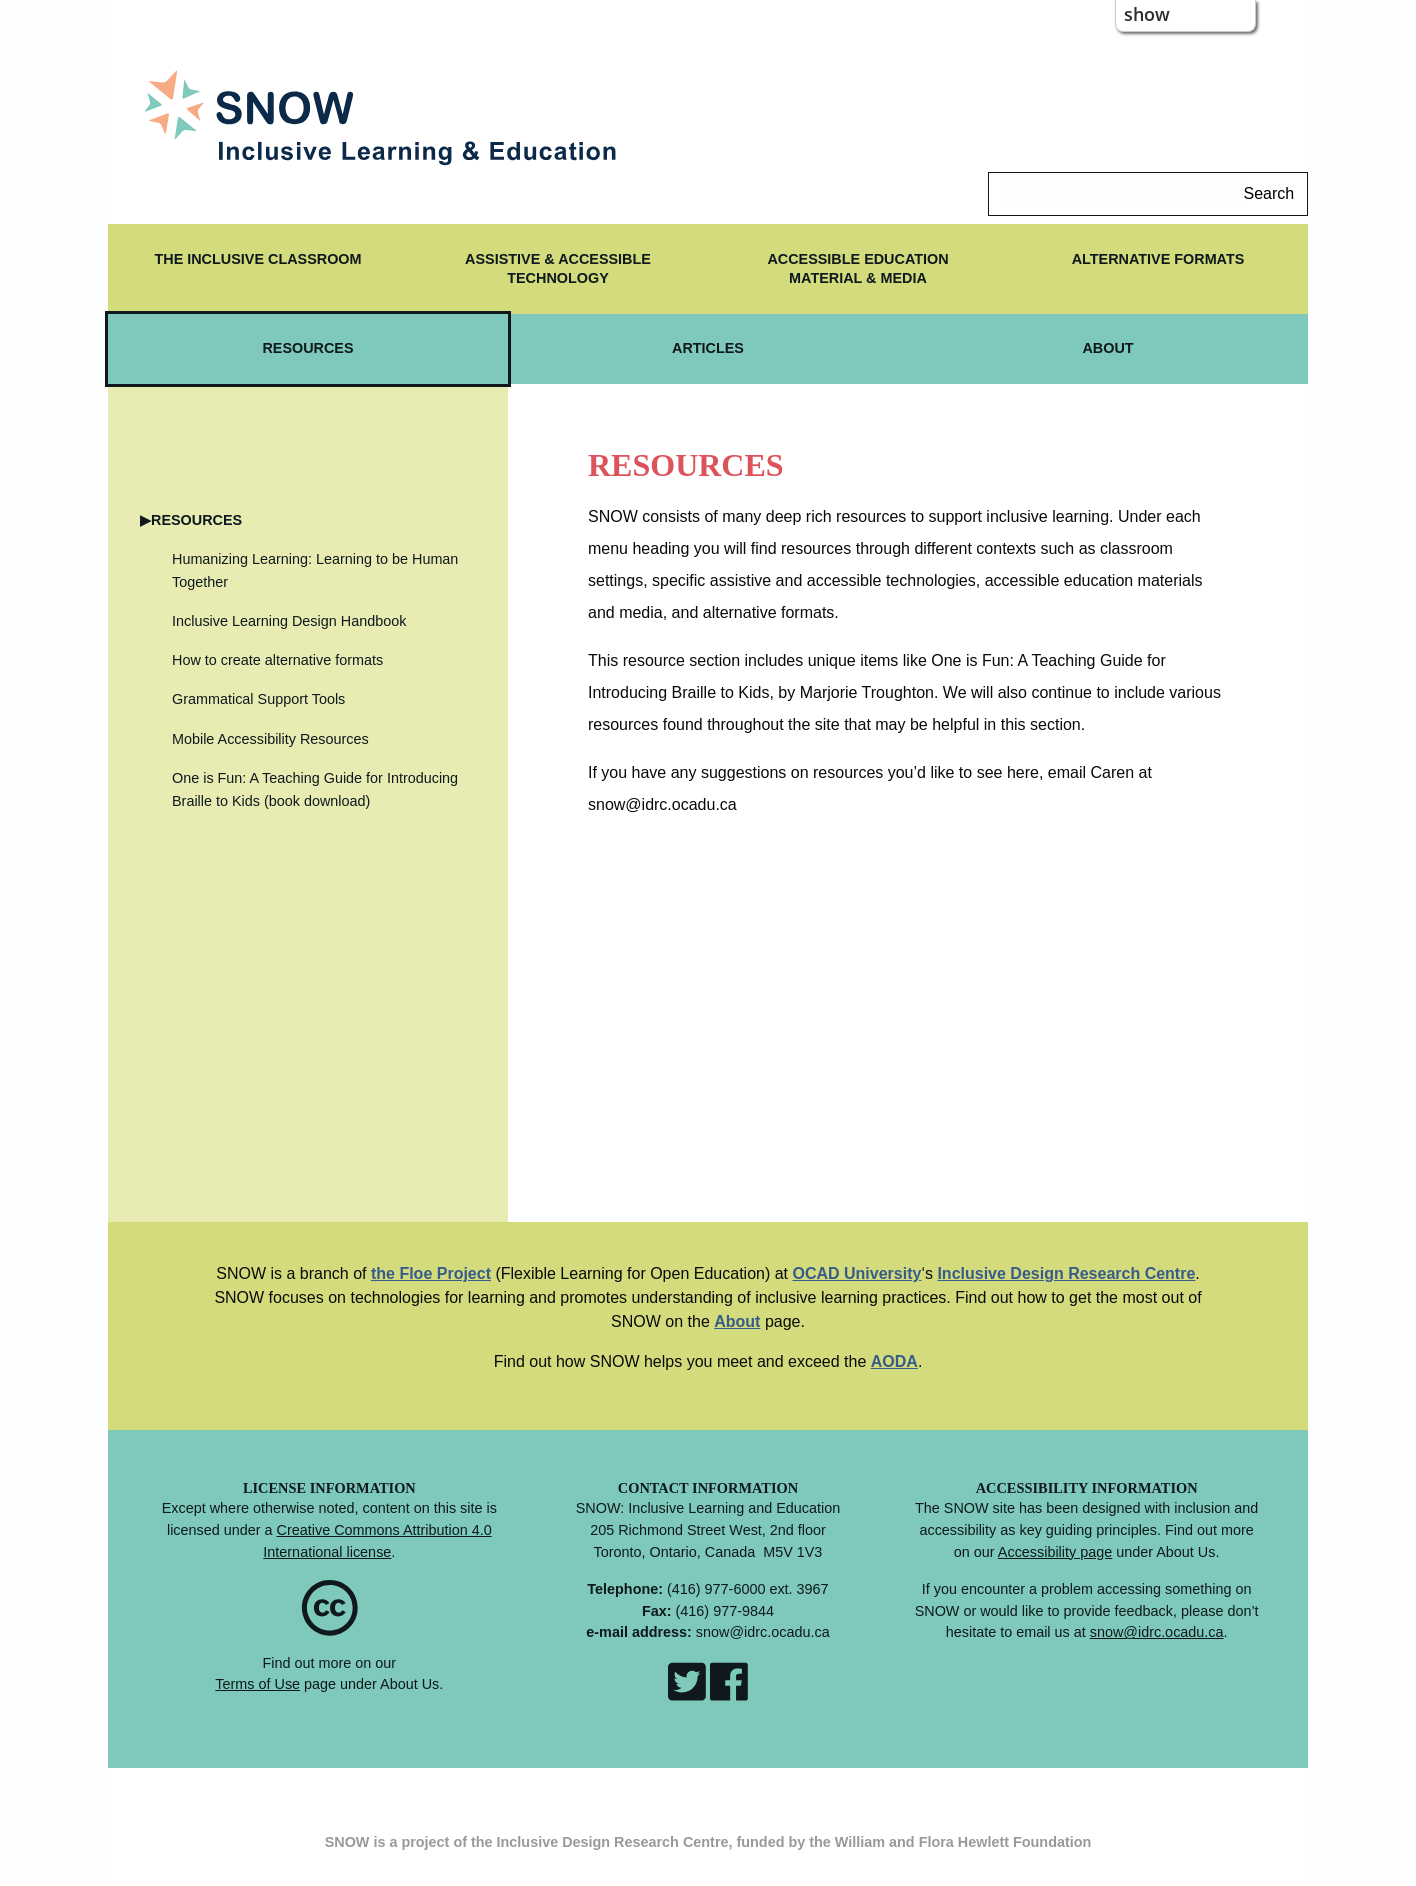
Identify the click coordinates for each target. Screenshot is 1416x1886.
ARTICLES (708, 348)
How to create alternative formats (277, 660)
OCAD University (856, 1273)
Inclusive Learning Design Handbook (289, 621)
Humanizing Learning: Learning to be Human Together (315, 570)
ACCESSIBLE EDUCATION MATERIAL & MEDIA (857, 268)
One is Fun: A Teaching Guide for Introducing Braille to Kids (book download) (315, 789)
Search (1268, 193)
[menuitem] (258, 269)
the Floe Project (431, 1273)
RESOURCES (307, 348)
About (737, 1321)
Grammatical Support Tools (258, 699)
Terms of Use (257, 1684)
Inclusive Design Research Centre (1066, 1273)
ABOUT (1107, 348)
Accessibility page (1055, 1552)
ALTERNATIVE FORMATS (1158, 259)
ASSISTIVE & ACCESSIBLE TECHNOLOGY (558, 268)
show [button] (1147, 14)
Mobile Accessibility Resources (270, 739)
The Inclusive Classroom (257, 259)
